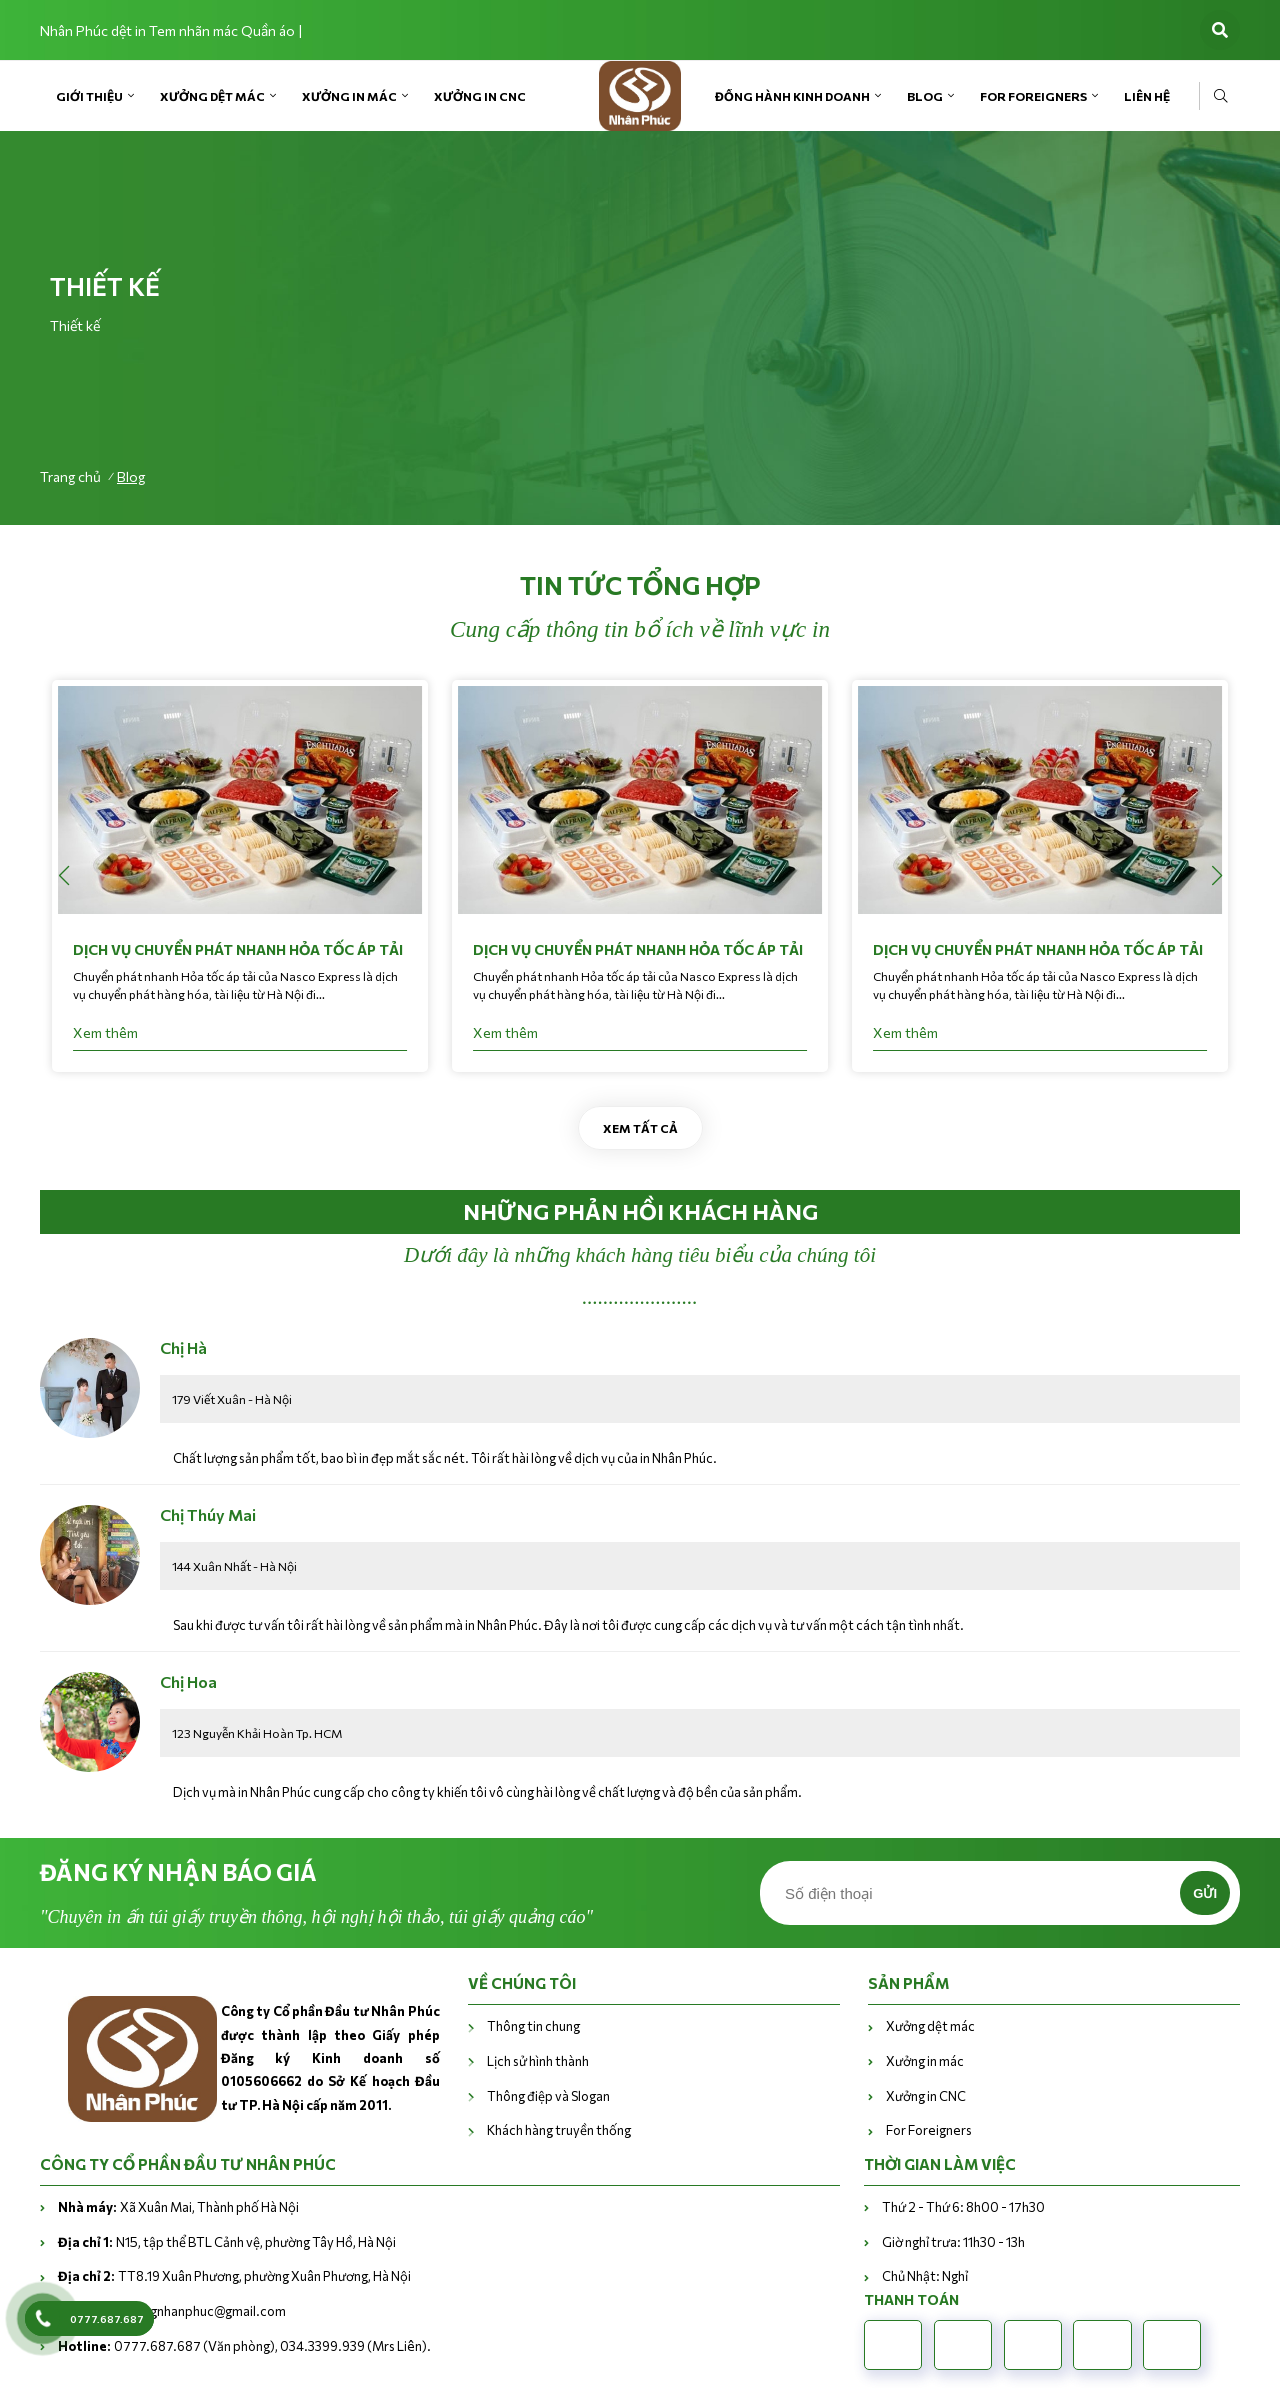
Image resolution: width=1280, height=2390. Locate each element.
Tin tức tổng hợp (640, 585)
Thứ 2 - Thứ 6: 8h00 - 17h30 (963, 2207)
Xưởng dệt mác (212, 96)
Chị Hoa (188, 1681)
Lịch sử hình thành (539, 2061)
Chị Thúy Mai (208, 1514)
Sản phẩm (908, 1983)
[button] (1216, 876)
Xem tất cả (640, 1128)
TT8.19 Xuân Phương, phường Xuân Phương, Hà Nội (234, 2276)
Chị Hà (183, 1347)
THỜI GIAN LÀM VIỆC (940, 2164)
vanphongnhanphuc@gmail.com (172, 2311)
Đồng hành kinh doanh (792, 96)
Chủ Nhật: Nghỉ (925, 2276)
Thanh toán (911, 2299)
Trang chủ (70, 476)
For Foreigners (1033, 96)
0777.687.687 (107, 2319)
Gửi (1205, 1893)
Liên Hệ (1147, 96)
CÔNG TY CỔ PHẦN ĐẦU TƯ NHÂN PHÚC (188, 2164)
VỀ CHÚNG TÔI (522, 1983)
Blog (925, 96)
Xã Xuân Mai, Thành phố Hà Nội (178, 2207)
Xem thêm (105, 1032)
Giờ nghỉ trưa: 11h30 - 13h (953, 2242)
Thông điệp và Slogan (548, 2096)
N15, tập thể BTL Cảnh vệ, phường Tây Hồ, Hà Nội (227, 2242)
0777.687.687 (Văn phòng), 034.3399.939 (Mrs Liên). (244, 2346)
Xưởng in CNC (480, 96)
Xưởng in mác (349, 96)
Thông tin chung (533, 2026)
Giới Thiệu (89, 96)
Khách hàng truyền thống (559, 2130)
